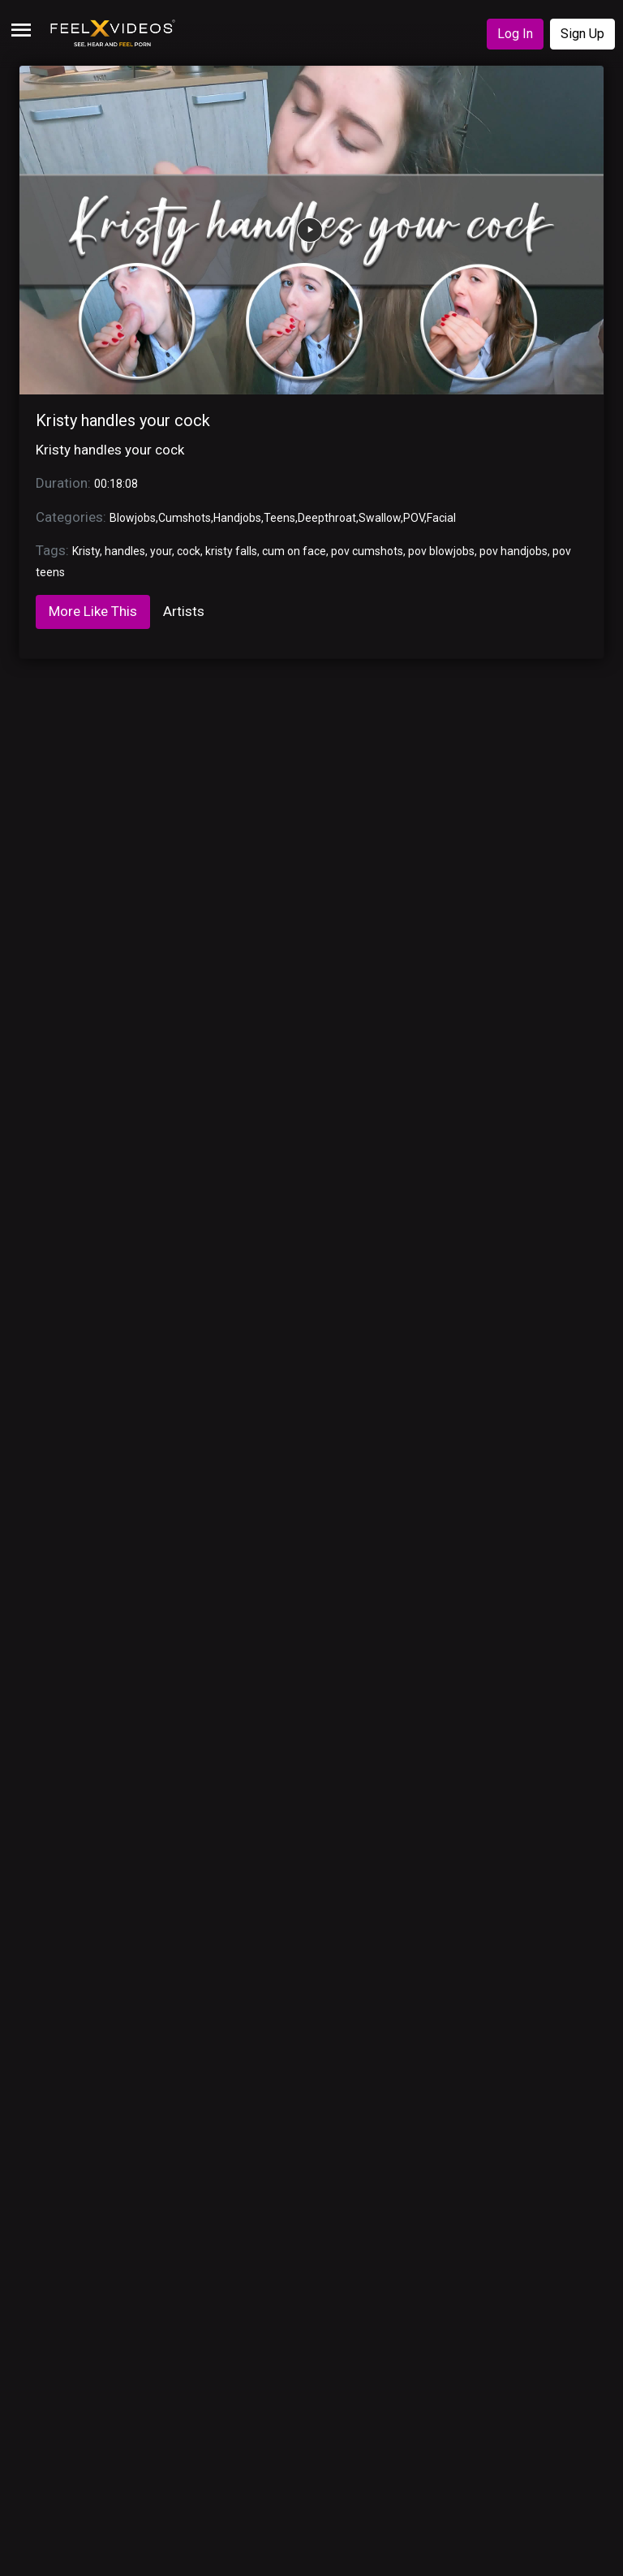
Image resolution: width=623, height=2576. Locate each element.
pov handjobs (513, 551)
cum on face (294, 551)
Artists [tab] (183, 611)
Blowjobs (133, 517)
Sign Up (582, 33)
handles (125, 551)
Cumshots (184, 517)
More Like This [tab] (93, 611)
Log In (515, 33)
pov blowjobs (441, 551)
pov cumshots (367, 551)
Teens (279, 517)
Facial (441, 517)
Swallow (380, 517)
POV (413, 517)
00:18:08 (116, 483)
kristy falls (231, 551)
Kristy (86, 551)
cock (188, 551)
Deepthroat (327, 517)
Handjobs (237, 517)
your (161, 551)
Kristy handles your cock (123, 420)
